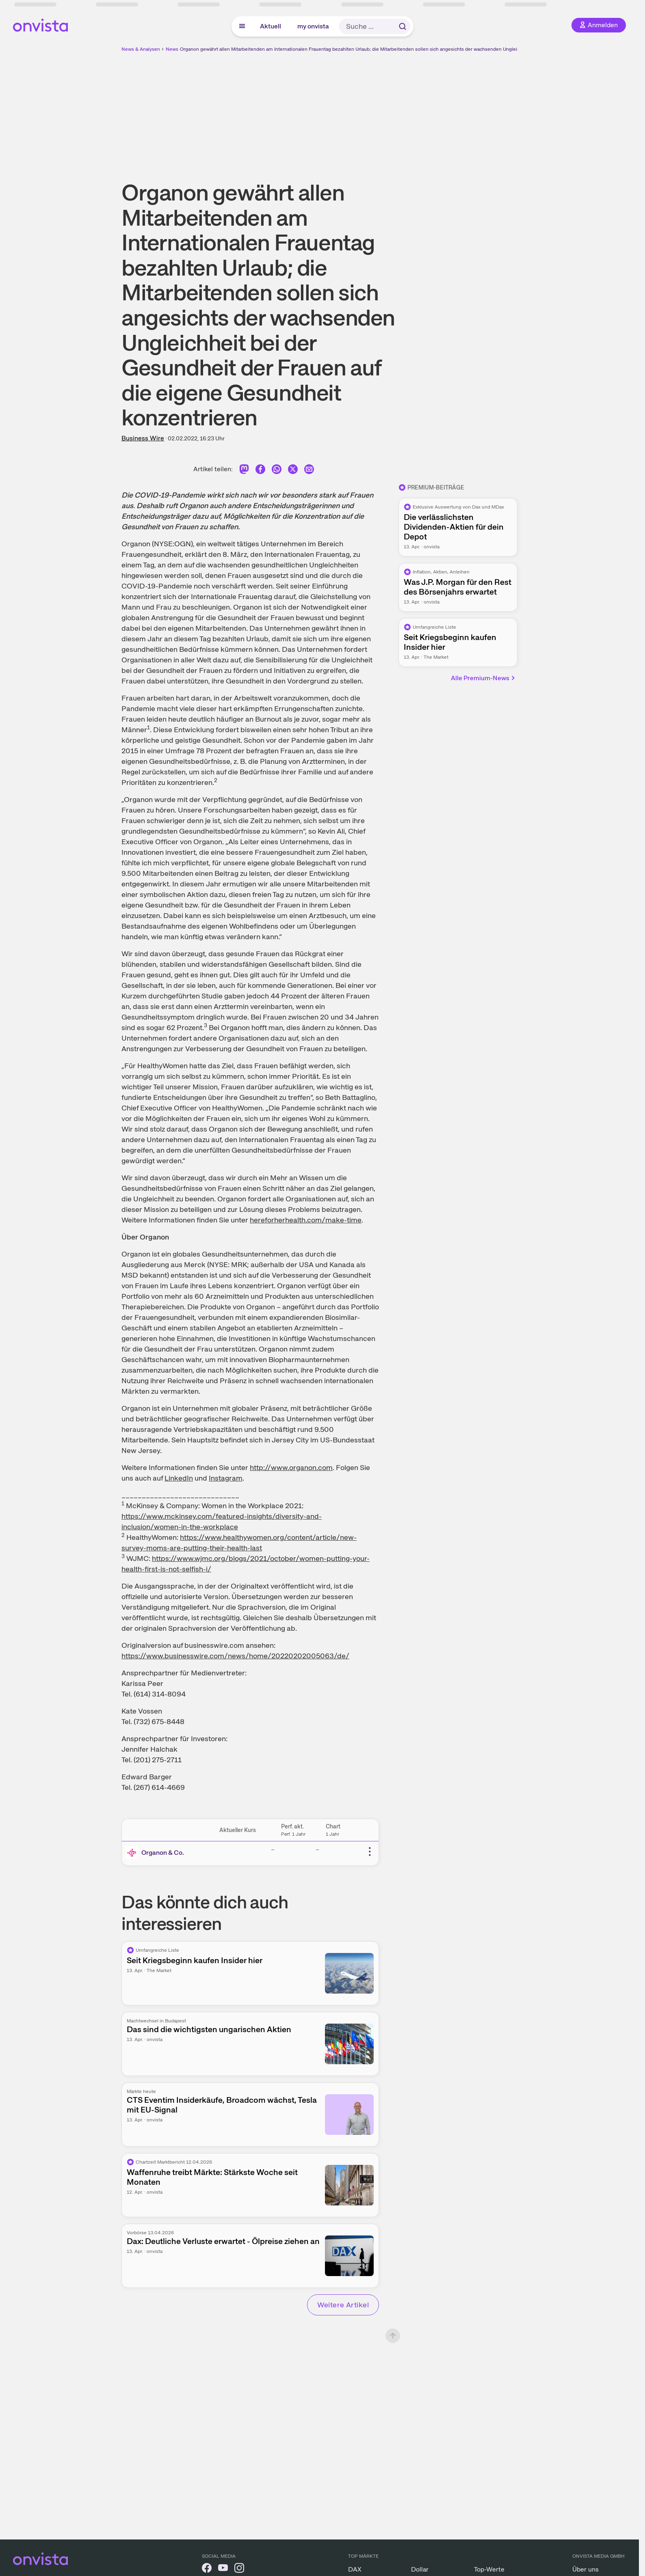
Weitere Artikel (343, 2304)
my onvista (313, 26)
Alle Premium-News (483, 678)
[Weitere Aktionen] (369, 1851)
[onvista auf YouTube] (223, 2569)
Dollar (420, 2569)
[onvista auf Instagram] (239, 2569)
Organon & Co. (162, 1852)
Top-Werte (489, 2569)
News (172, 49)
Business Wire (142, 438)
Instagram (225, 1478)
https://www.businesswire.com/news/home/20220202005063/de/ (235, 1655)
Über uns (585, 2569)
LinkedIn (178, 1478)
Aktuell (270, 26)
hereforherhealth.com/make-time (305, 1219)
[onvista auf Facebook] (207, 2569)
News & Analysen (140, 49)
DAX (354, 2569)
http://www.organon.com (291, 1467)
